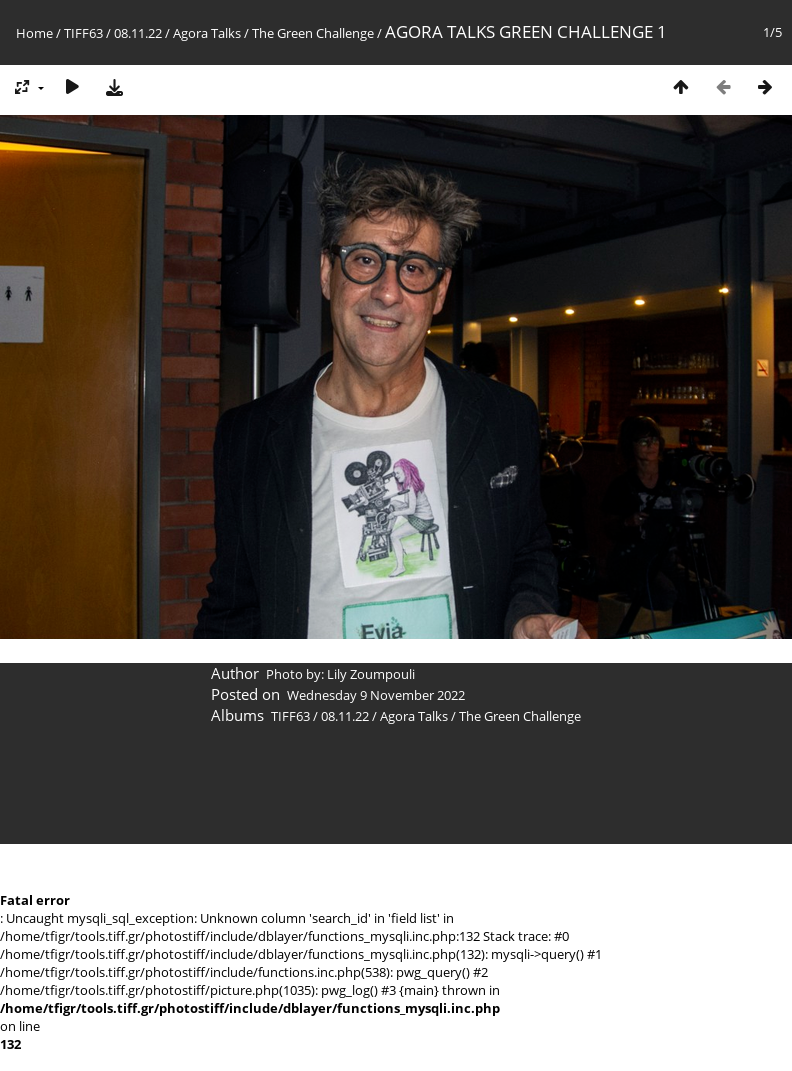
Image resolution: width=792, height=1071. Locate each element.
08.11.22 (138, 33)
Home (34, 33)
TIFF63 (83, 33)
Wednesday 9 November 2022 (376, 695)
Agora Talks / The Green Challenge (273, 33)
